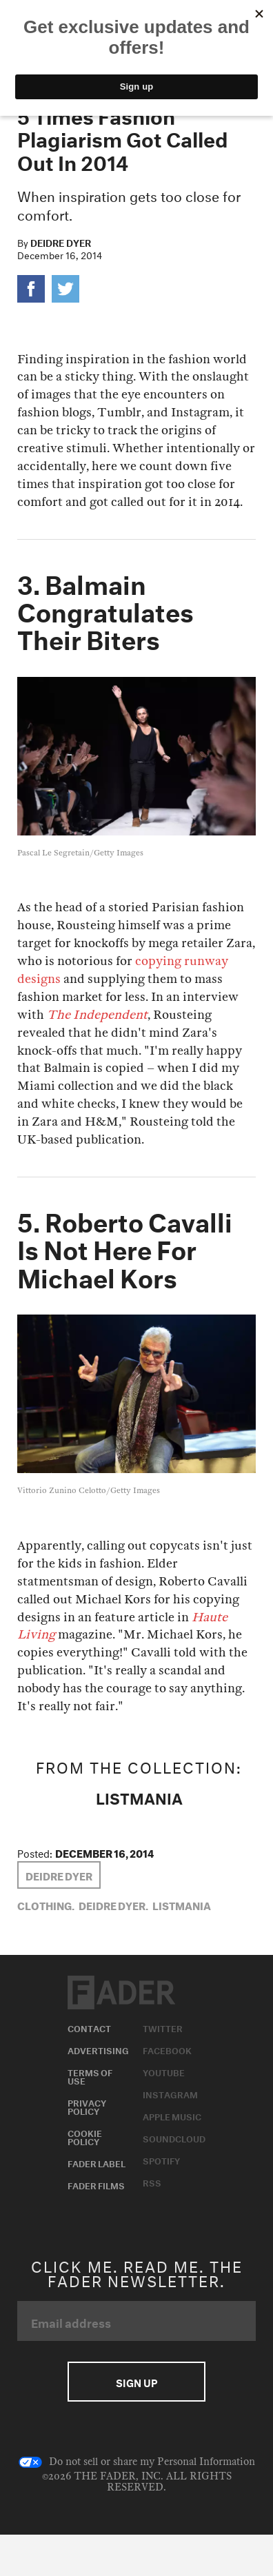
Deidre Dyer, (113, 1904)
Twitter (163, 2027)
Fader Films (96, 2184)
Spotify (161, 2160)
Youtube (164, 2071)
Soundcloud (174, 2137)
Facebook (167, 2049)
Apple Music (172, 2115)
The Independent (97, 1015)
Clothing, (45, 1904)
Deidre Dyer (60, 242)
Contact (89, 2027)
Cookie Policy (85, 2136)
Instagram (170, 2093)
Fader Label (96, 2162)
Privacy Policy (87, 2106)
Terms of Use (90, 2076)
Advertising (98, 2049)
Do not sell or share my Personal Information (137, 2462)
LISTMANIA (139, 1796)
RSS (152, 2182)
